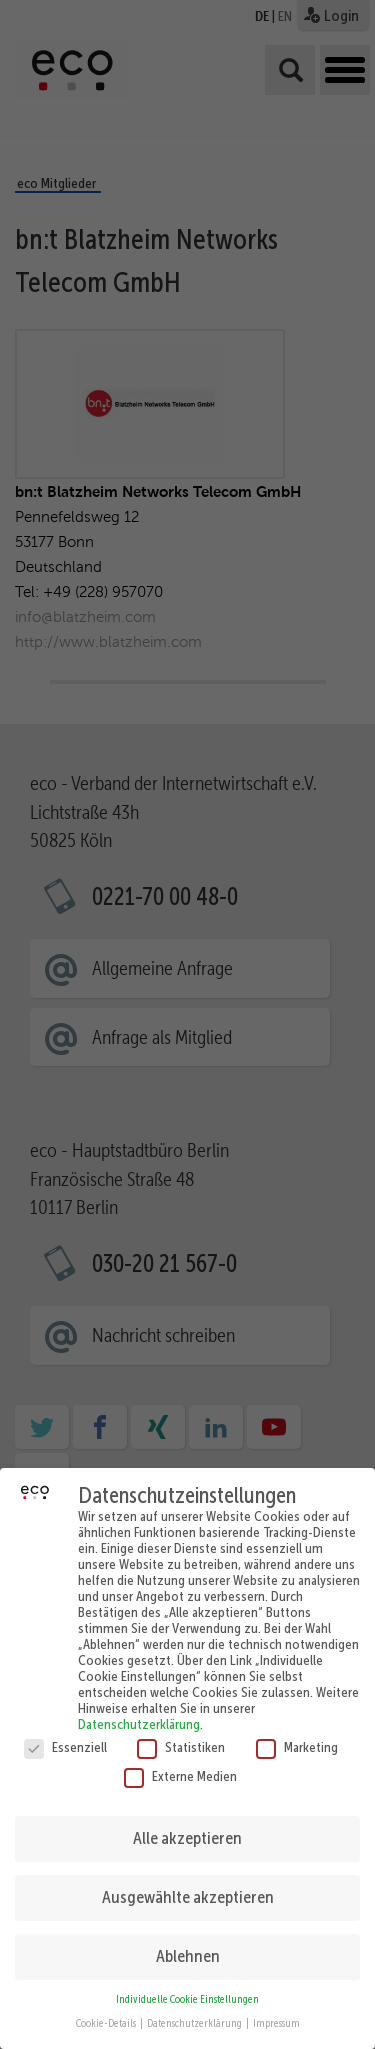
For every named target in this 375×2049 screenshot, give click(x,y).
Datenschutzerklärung (139, 1707)
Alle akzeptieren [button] (187, 1821)
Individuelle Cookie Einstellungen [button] (187, 1982)
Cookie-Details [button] (107, 2006)
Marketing (297, 1730)
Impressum (276, 2006)
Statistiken (181, 1730)
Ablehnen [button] (188, 1939)
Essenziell (65, 1730)
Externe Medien (180, 1759)
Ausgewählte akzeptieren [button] (188, 1880)
